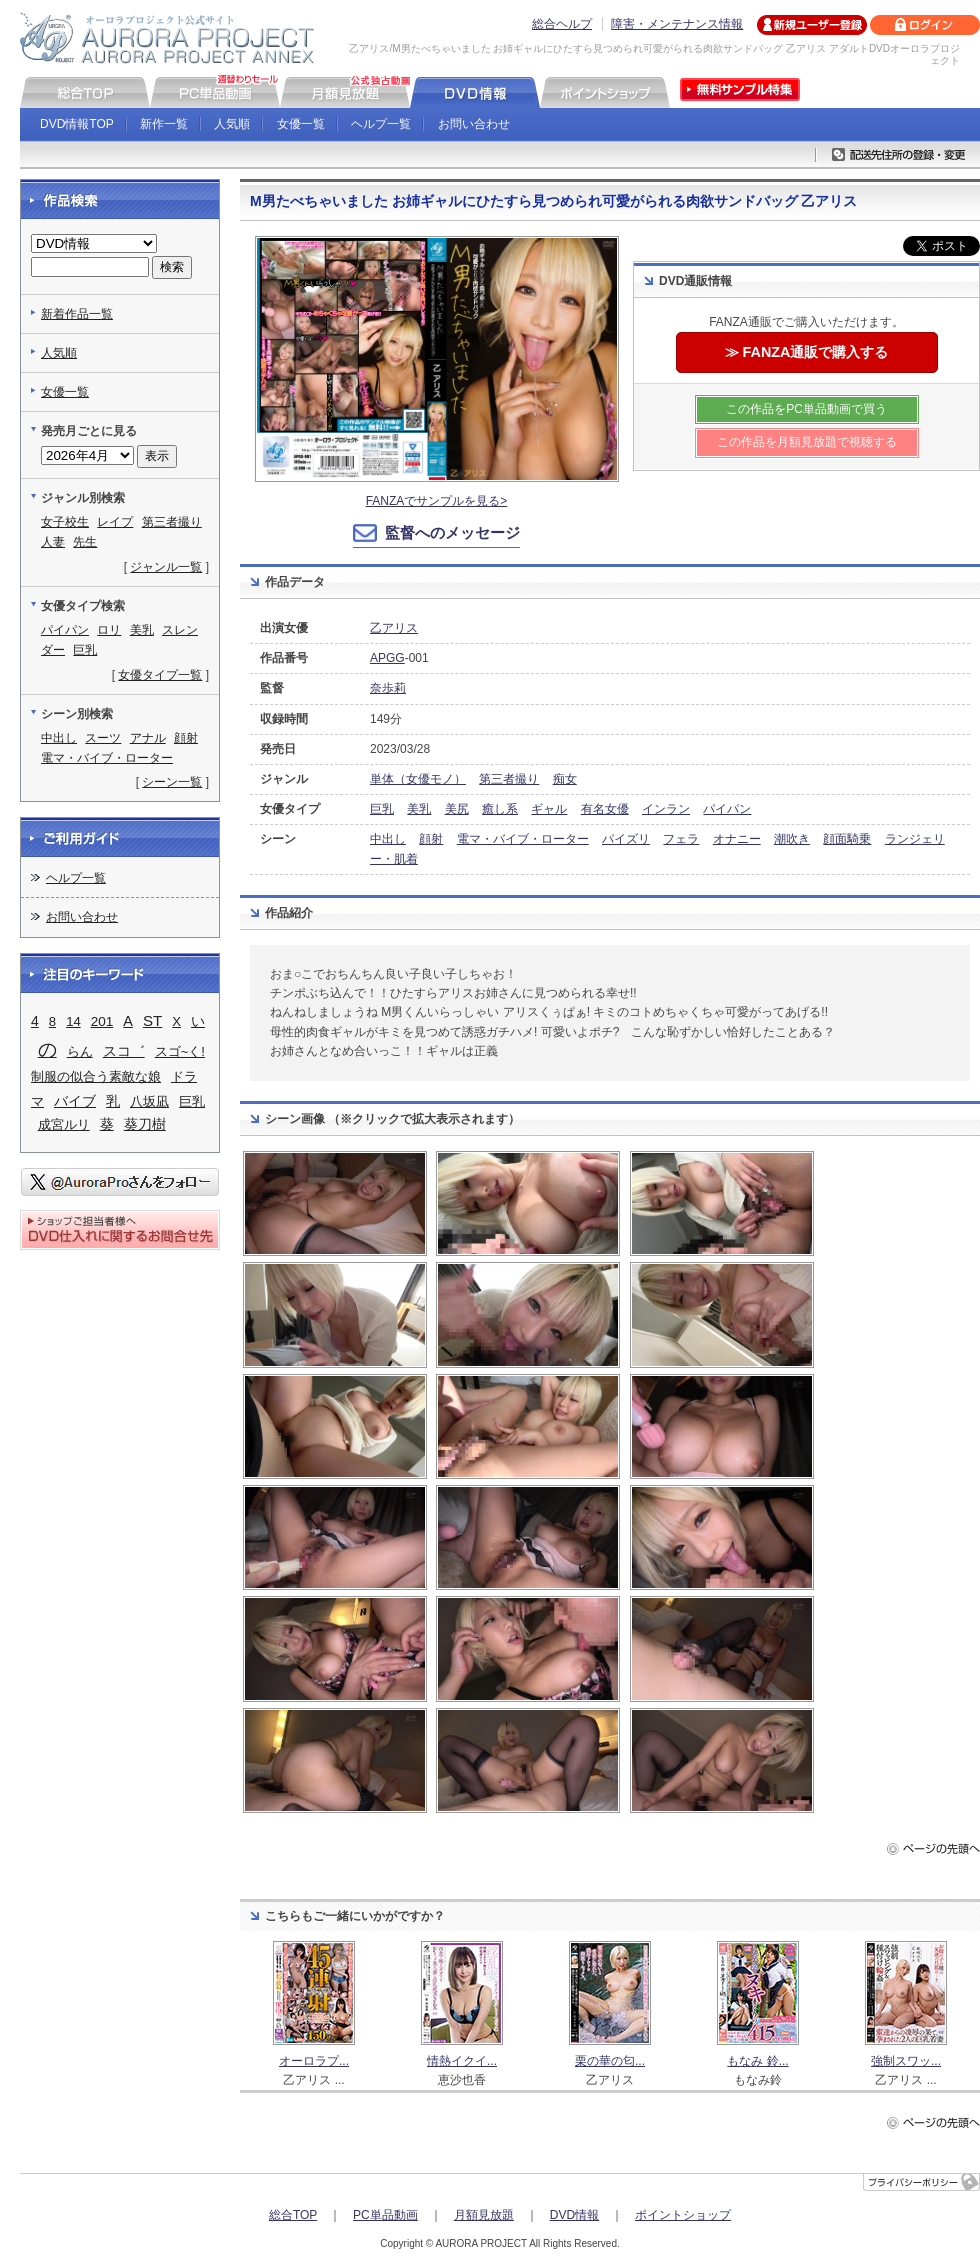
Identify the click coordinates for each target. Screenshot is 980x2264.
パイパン (727, 809)
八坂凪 (149, 1101)
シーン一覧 (172, 782)
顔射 (431, 839)
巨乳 (382, 809)
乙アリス (394, 628)
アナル (148, 738)
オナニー (737, 839)
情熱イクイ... (462, 2061)
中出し (388, 839)
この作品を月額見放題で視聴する (807, 442)
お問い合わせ (474, 124)
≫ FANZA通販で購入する (807, 352)
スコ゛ (124, 1051)
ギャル (549, 809)
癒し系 (500, 809)
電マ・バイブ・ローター (523, 839)
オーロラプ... (314, 2061)
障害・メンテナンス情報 (677, 24)
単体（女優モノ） (418, 779)
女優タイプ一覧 (160, 675)
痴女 (565, 779)
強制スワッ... (906, 2061)
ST (152, 1020)
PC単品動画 (385, 2215)
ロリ (109, 630)
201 (102, 1021)
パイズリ (626, 839)
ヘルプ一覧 (381, 124)
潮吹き (792, 839)
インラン (666, 809)
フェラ (681, 839)
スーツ (103, 738)
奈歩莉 (388, 688)
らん (80, 1051)
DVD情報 (574, 2215)
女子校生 (65, 522)
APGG (387, 658)
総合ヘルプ (562, 24)
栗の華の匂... (610, 2061)
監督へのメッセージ (452, 532)
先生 (85, 542)
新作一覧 (164, 124)
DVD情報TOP (77, 124)
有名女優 (605, 809)
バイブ (75, 1101)
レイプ (115, 522)
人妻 (53, 542)
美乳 (419, 809)
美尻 (457, 809)
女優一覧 (301, 124)
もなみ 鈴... (757, 2061)
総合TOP (293, 2215)
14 (73, 1021)
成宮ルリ (64, 1124)
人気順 (232, 124)
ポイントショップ (683, 2215)
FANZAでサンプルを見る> (437, 501)
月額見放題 (484, 2215)
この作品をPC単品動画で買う (806, 409)
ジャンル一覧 (166, 567)
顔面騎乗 (847, 839)
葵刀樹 (145, 1124)
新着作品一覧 (77, 314)
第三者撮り (509, 779)
